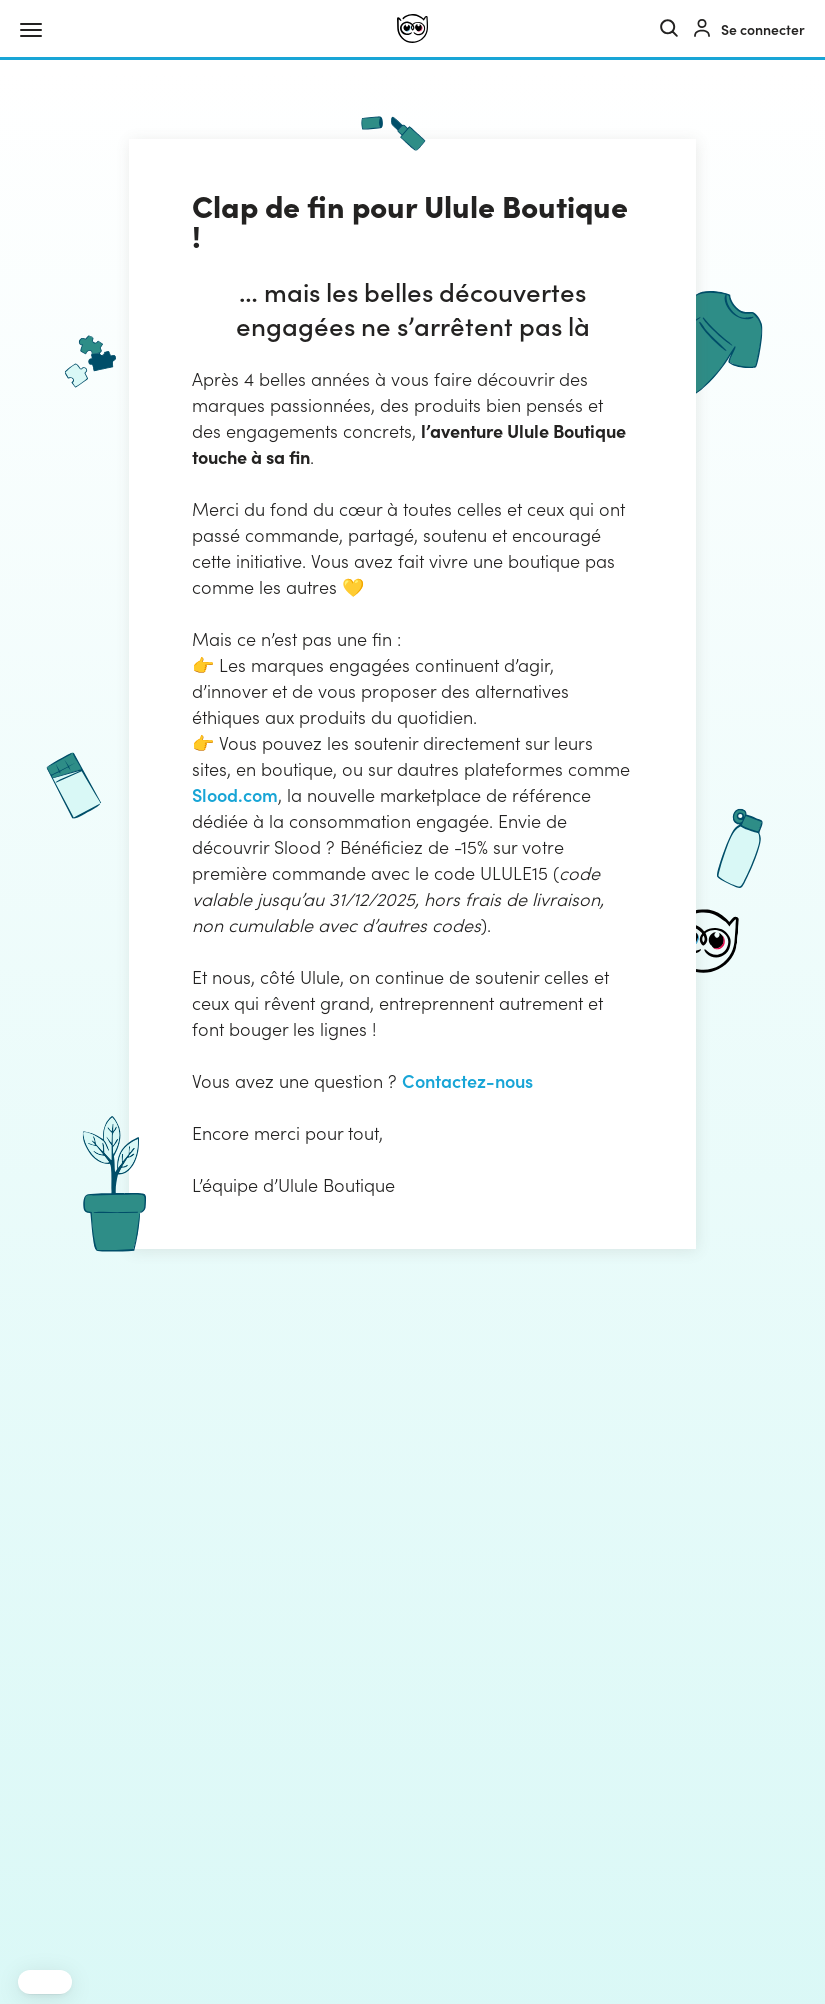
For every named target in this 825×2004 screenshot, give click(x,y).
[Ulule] (412, 28)
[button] (45, 1982)
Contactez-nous (467, 1080)
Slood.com (235, 794)
